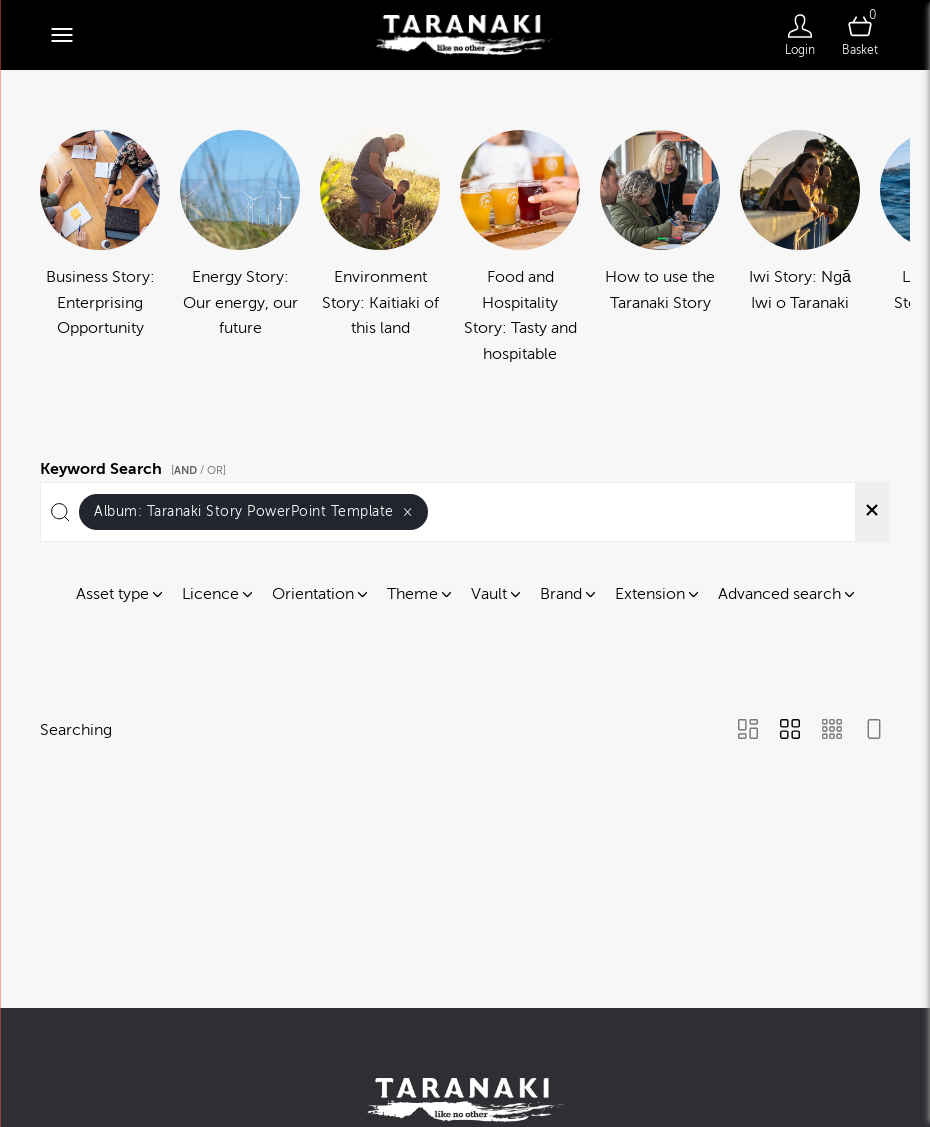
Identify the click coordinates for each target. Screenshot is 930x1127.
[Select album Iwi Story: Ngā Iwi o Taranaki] (800, 248)
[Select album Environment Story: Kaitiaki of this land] (380, 248)
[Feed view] (874, 731)
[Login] (800, 35)
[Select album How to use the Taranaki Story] (660, 248)
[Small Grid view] (832, 731)
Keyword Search (136, 466)
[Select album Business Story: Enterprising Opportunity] (100, 248)
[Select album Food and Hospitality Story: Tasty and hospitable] (520, 248)
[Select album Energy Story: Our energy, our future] (240, 248)
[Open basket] (860, 35)
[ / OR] (198, 470)
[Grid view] (790, 731)
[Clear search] (872, 512)
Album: (253, 511)
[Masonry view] (748, 731)
